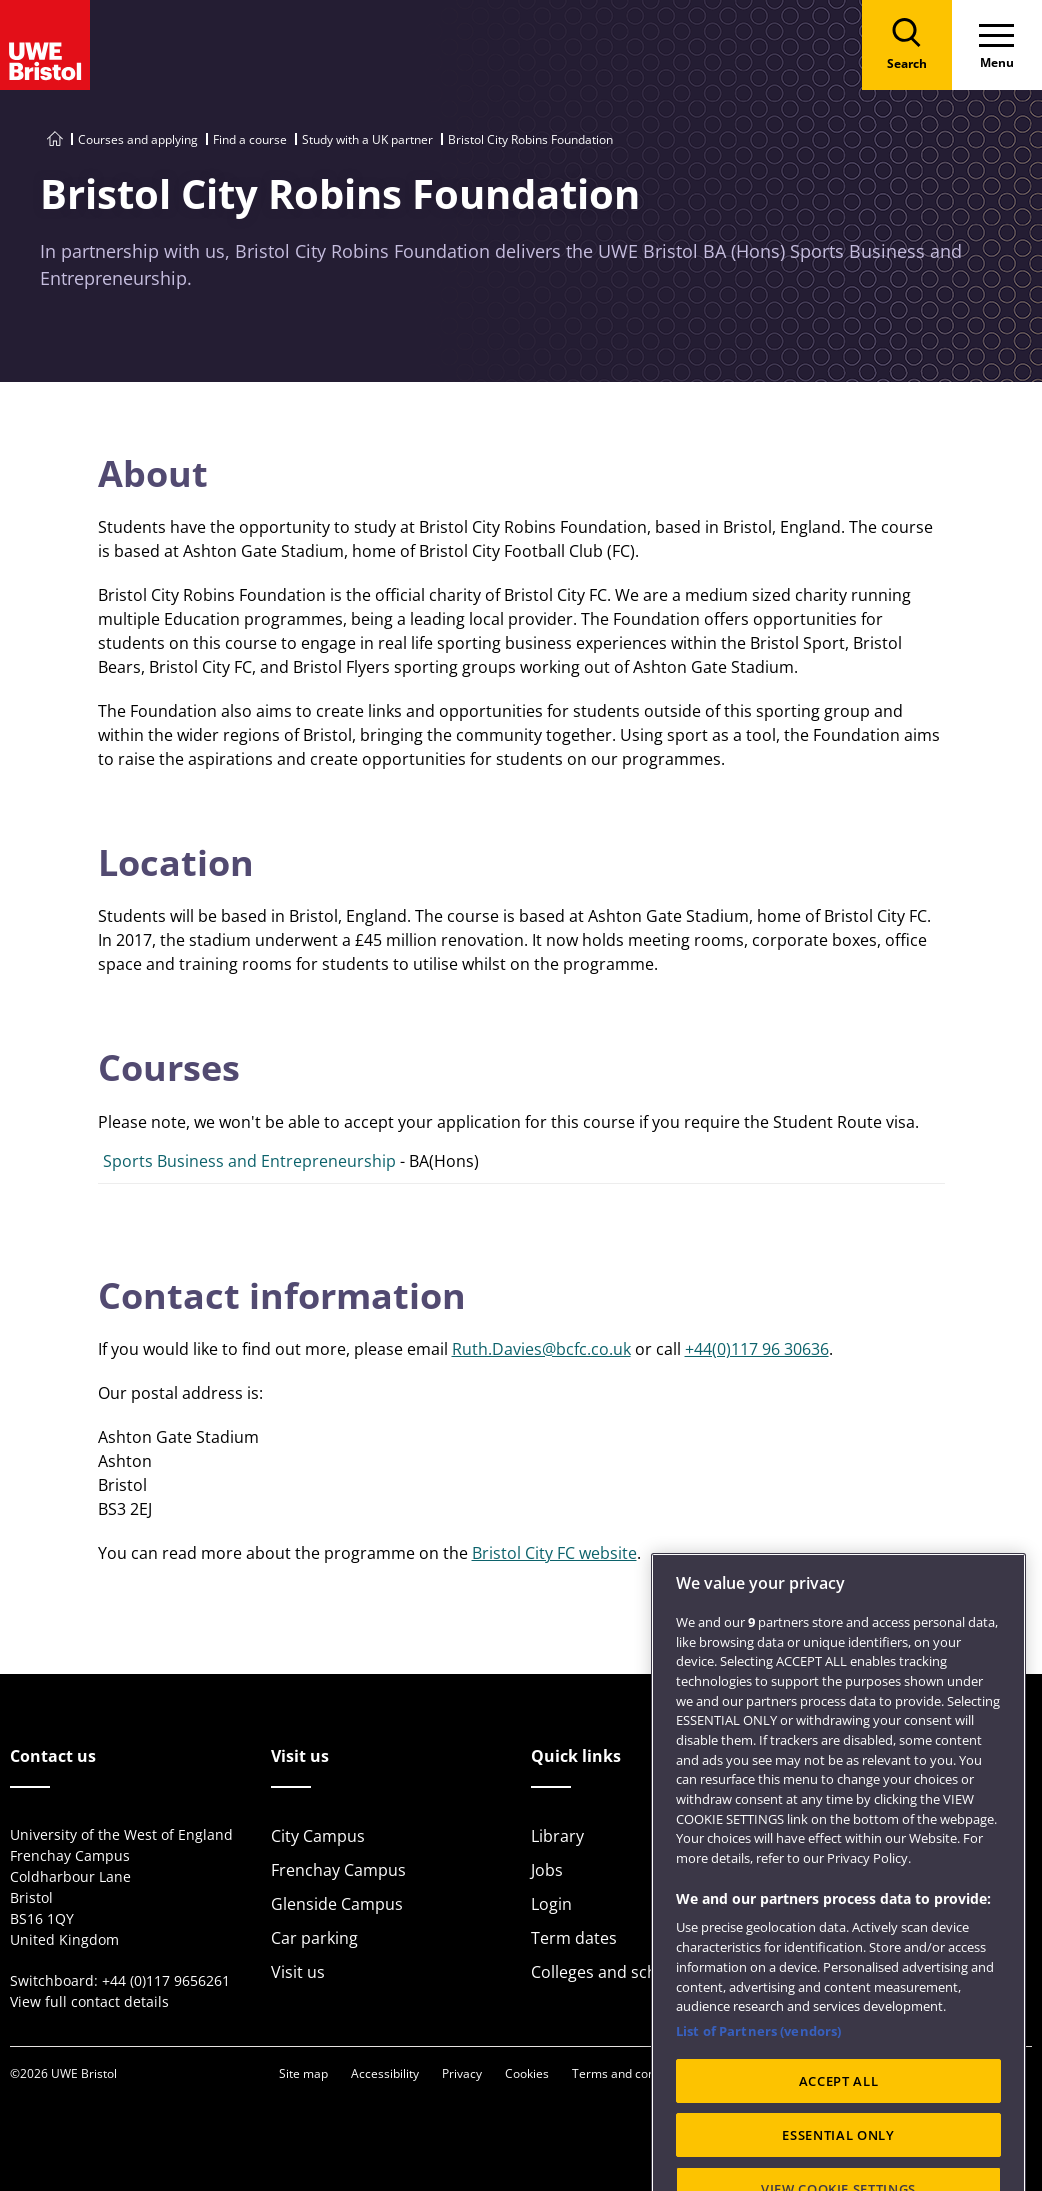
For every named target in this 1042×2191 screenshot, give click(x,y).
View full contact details (89, 2001)
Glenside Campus (337, 1904)
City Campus (318, 1836)
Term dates (574, 1938)
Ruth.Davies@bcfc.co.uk (541, 1349)
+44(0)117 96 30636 (757, 1349)
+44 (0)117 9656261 (166, 1980)
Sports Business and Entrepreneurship (249, 1161)
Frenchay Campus (338, 1870)
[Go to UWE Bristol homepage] (55, 139)
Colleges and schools (610, 1972)
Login (551, 1904)
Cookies (527, 2073)
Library (557, 1836)
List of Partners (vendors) (758, 2082)
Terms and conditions (632, 2073)
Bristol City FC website (554, 1553)
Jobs (547, 1870)
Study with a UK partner (367, 139)
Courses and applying (138, 139)
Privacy (462, 2073)
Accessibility (385, 2073)
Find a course (250, 139)
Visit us (298, 1972)
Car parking (314, 1938)
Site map (303, 2073)
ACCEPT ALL (839, 2131)
